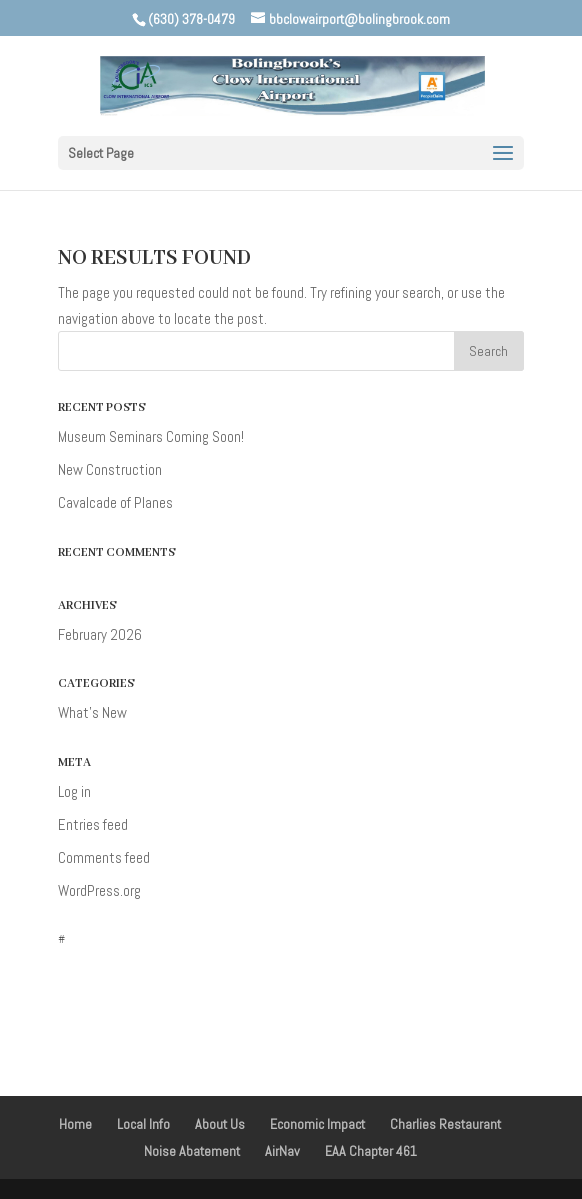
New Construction (110, 469)
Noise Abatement (192, 1151)
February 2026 (100, 634)
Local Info (143, 1124)
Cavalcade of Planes (115, 502)
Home (75, 1124)
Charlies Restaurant (445, 1124)
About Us (220, 1124)
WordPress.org (99, 890)
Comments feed (104, 857)
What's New (92, 712)
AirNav (282, 1151)
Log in (74, 791)
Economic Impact (317, 1124)
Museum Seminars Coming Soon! (151, 436)
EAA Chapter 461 (371, 1151)
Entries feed (93, 824)
